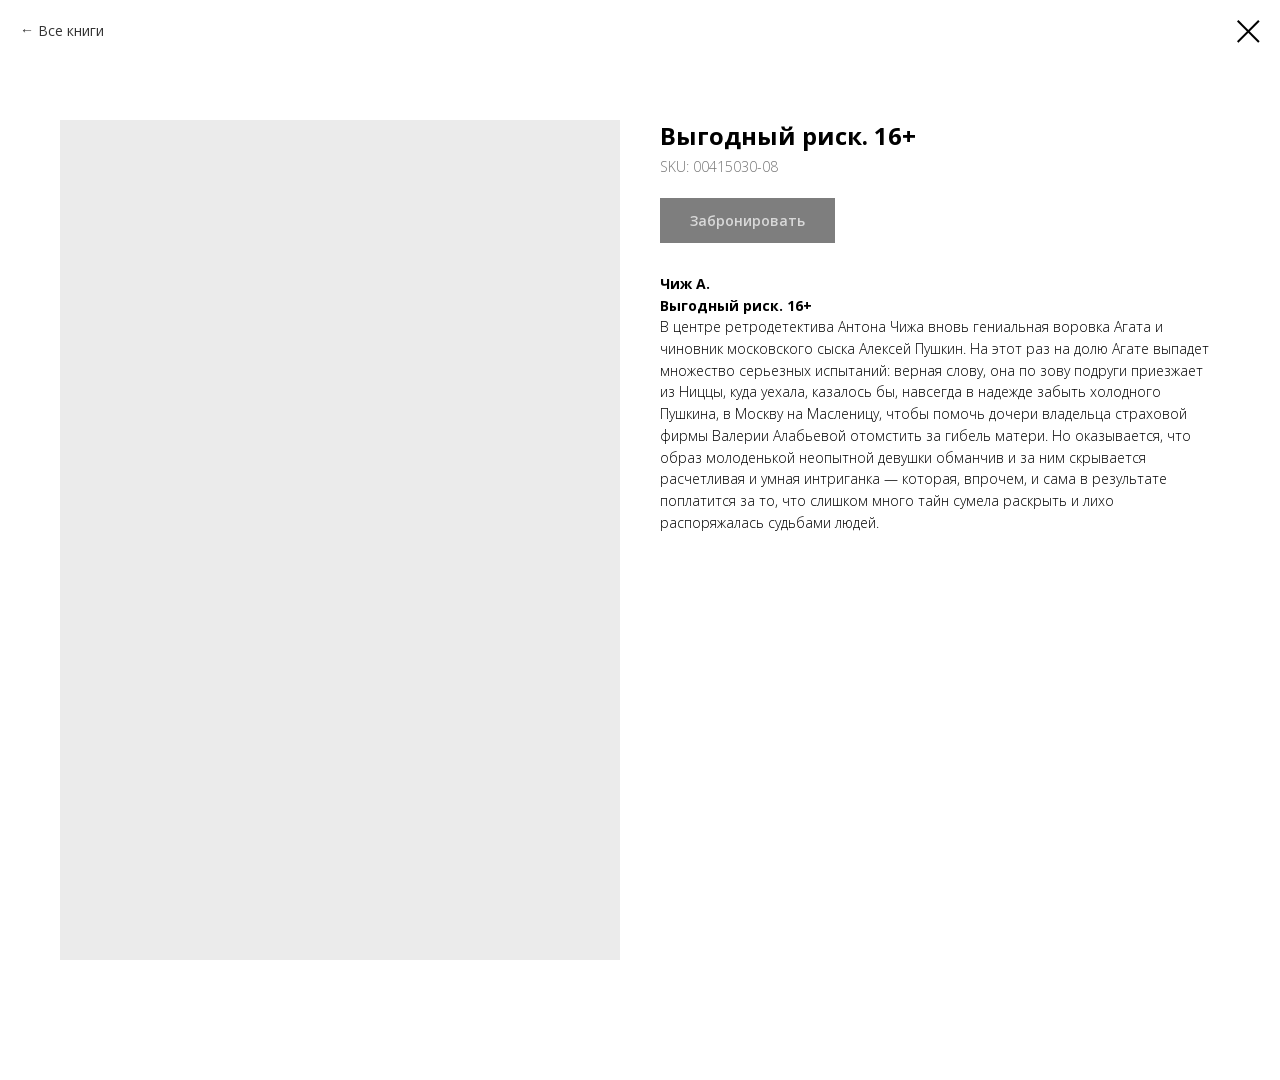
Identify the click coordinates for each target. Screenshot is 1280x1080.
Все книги (71, 30)
